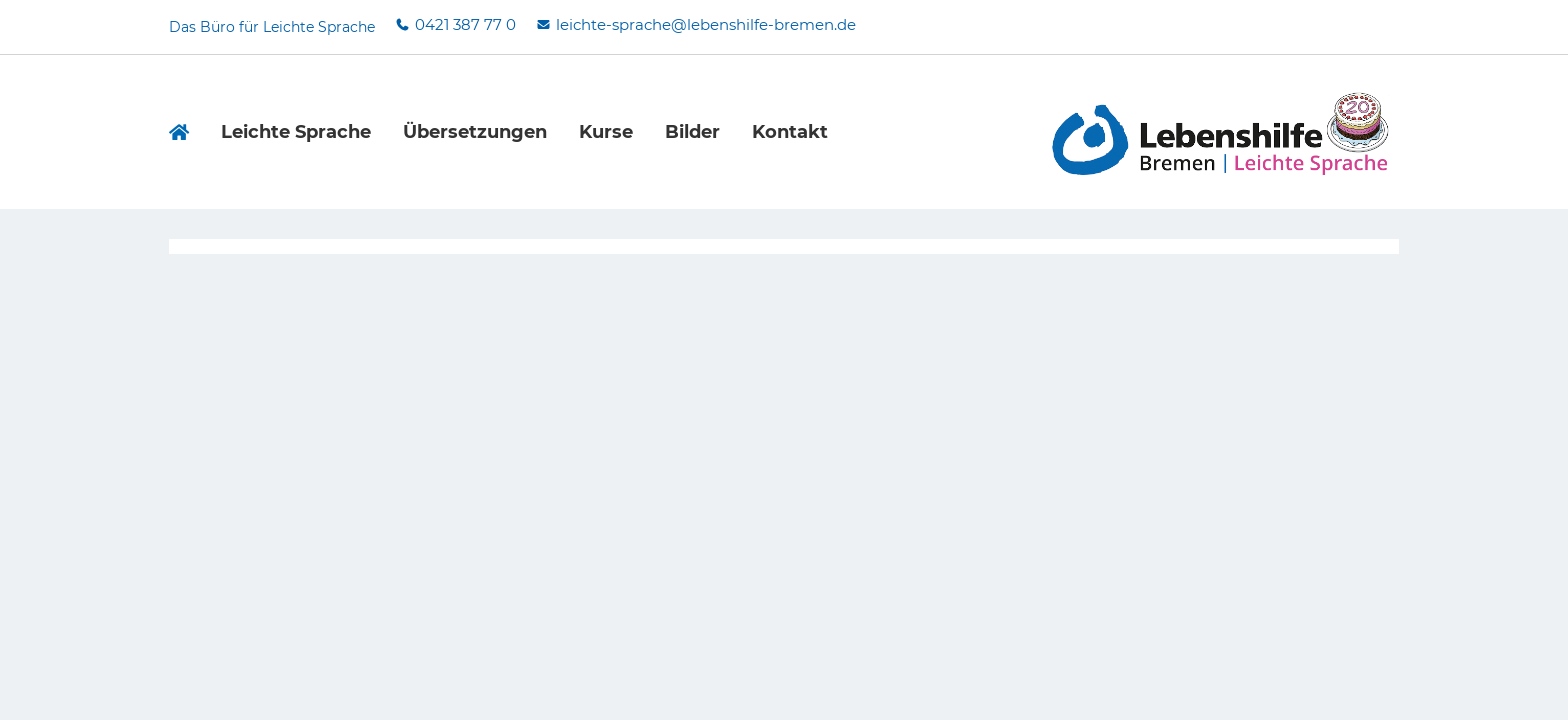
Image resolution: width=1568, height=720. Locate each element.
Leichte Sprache (296, 132)
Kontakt (790, 132)
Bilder (692, 132)
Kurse (606, 132)
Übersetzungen (475, 132)
